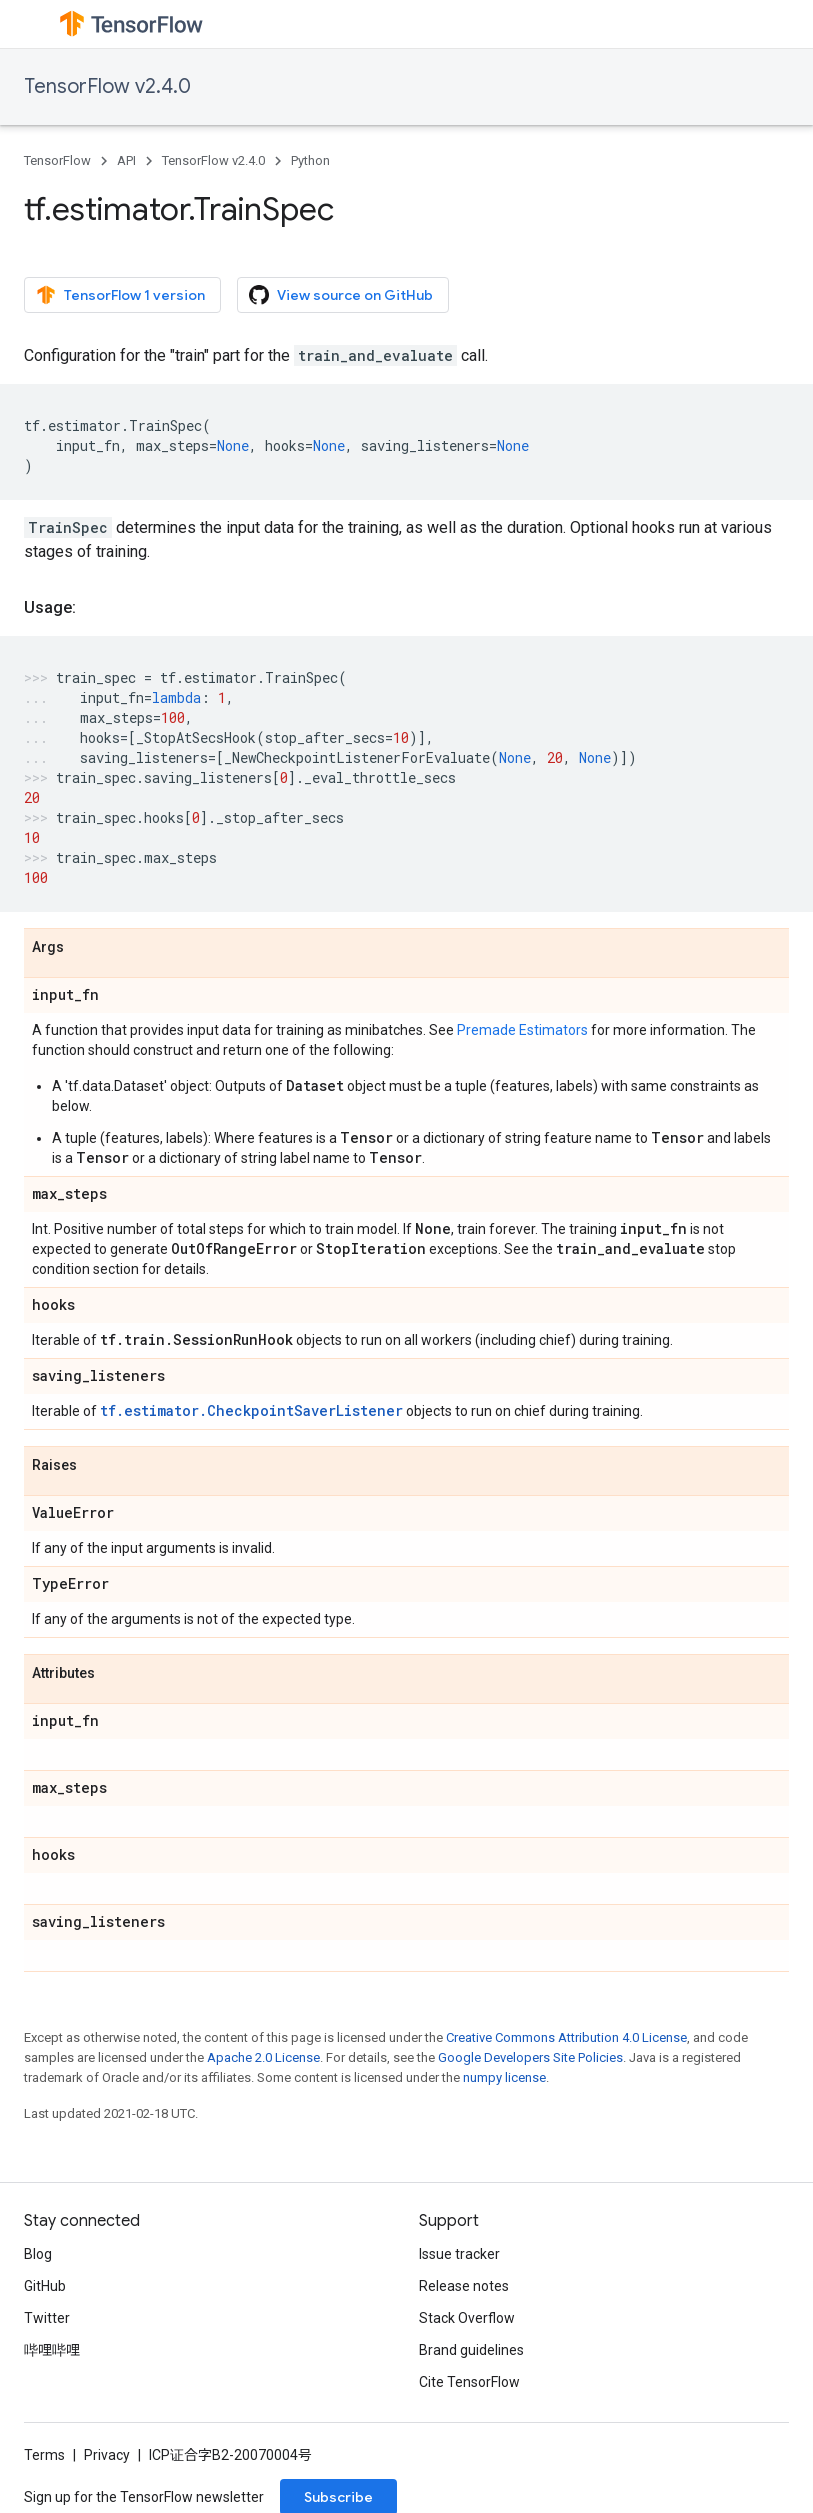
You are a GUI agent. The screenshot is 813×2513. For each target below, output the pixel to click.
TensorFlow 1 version (120, 295)
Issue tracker (459, 2254)
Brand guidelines (471, 2350)
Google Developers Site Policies (530, 2057)
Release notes (464, 2286)
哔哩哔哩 (52, 2350)
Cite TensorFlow (469, 2382)
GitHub (45, 2286)
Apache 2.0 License (263, 2057)
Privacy (107, 2455)
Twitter (47, 2318)
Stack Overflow (467, 2318)
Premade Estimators (522, 1030)
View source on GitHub (341, 295)
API (126, 160)
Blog (38, 2254)
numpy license (504, 2077)
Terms (44, 2455)
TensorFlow (57, 160)
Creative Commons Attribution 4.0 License (566, 2037)
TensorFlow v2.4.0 (107, 86)
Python (310, 160)
